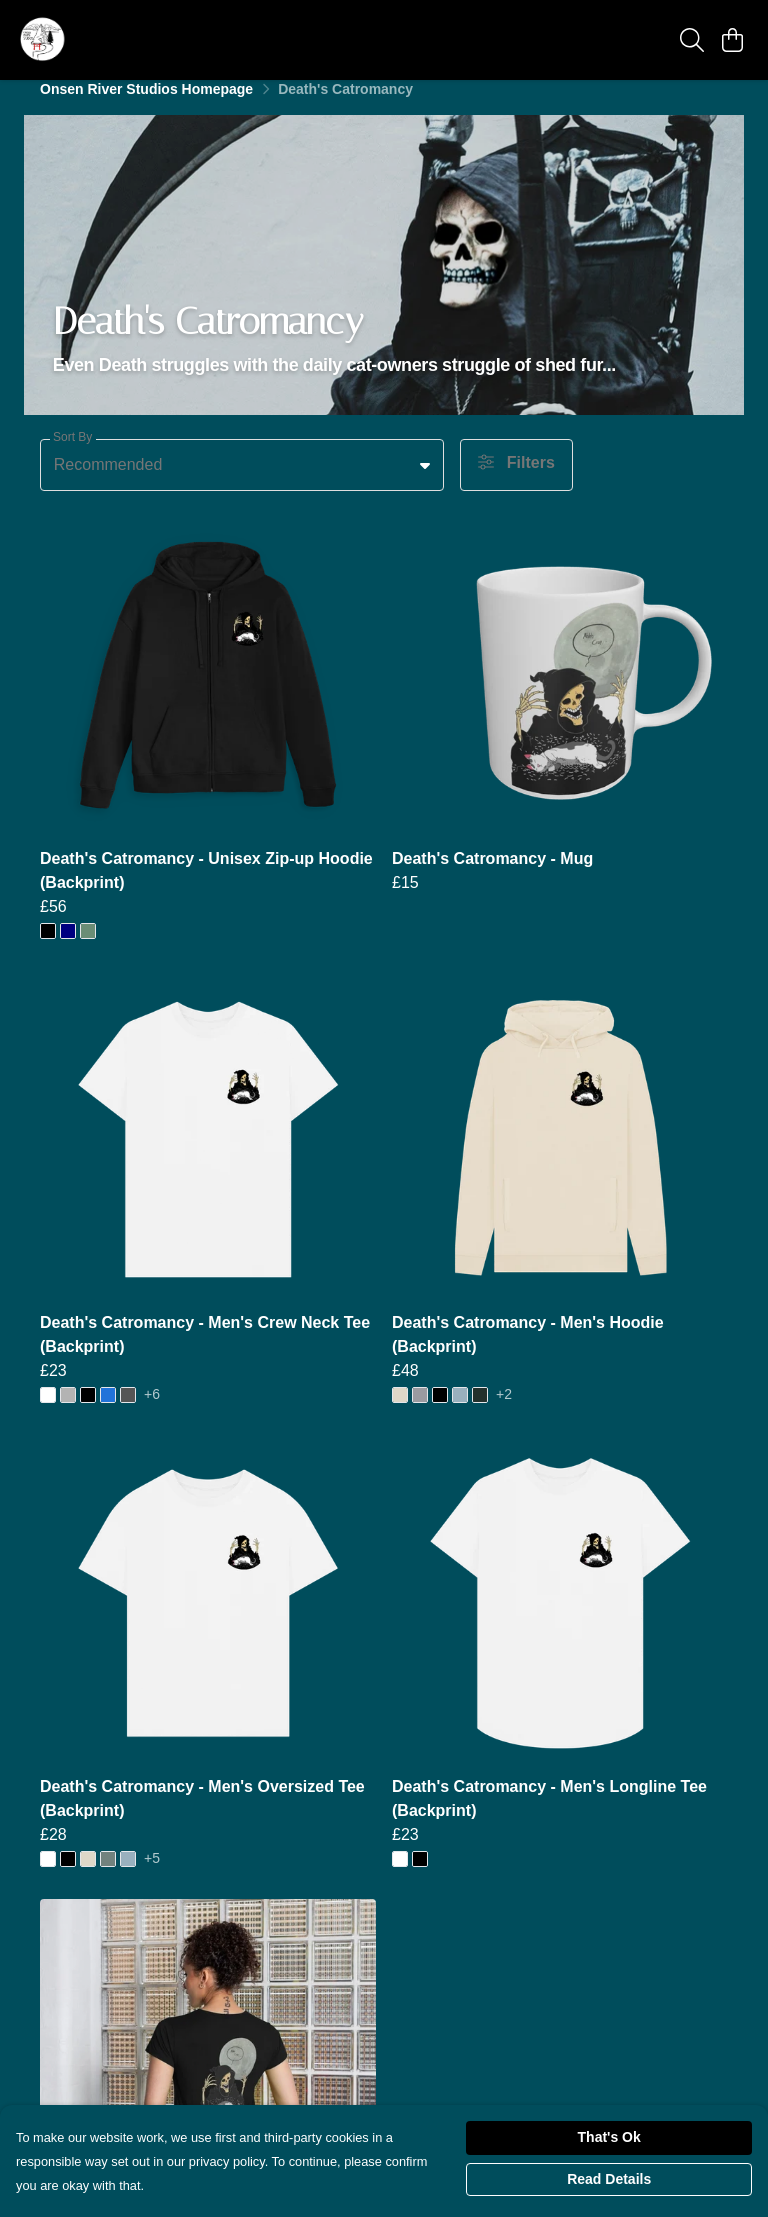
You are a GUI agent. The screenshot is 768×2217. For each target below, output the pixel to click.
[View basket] (732, 40)
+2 (504, 1411)
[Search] (692, 40)
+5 (152, 1875)
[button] (425, 482)
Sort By (72, 454)
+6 (152, 1411)
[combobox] (242, 482)
